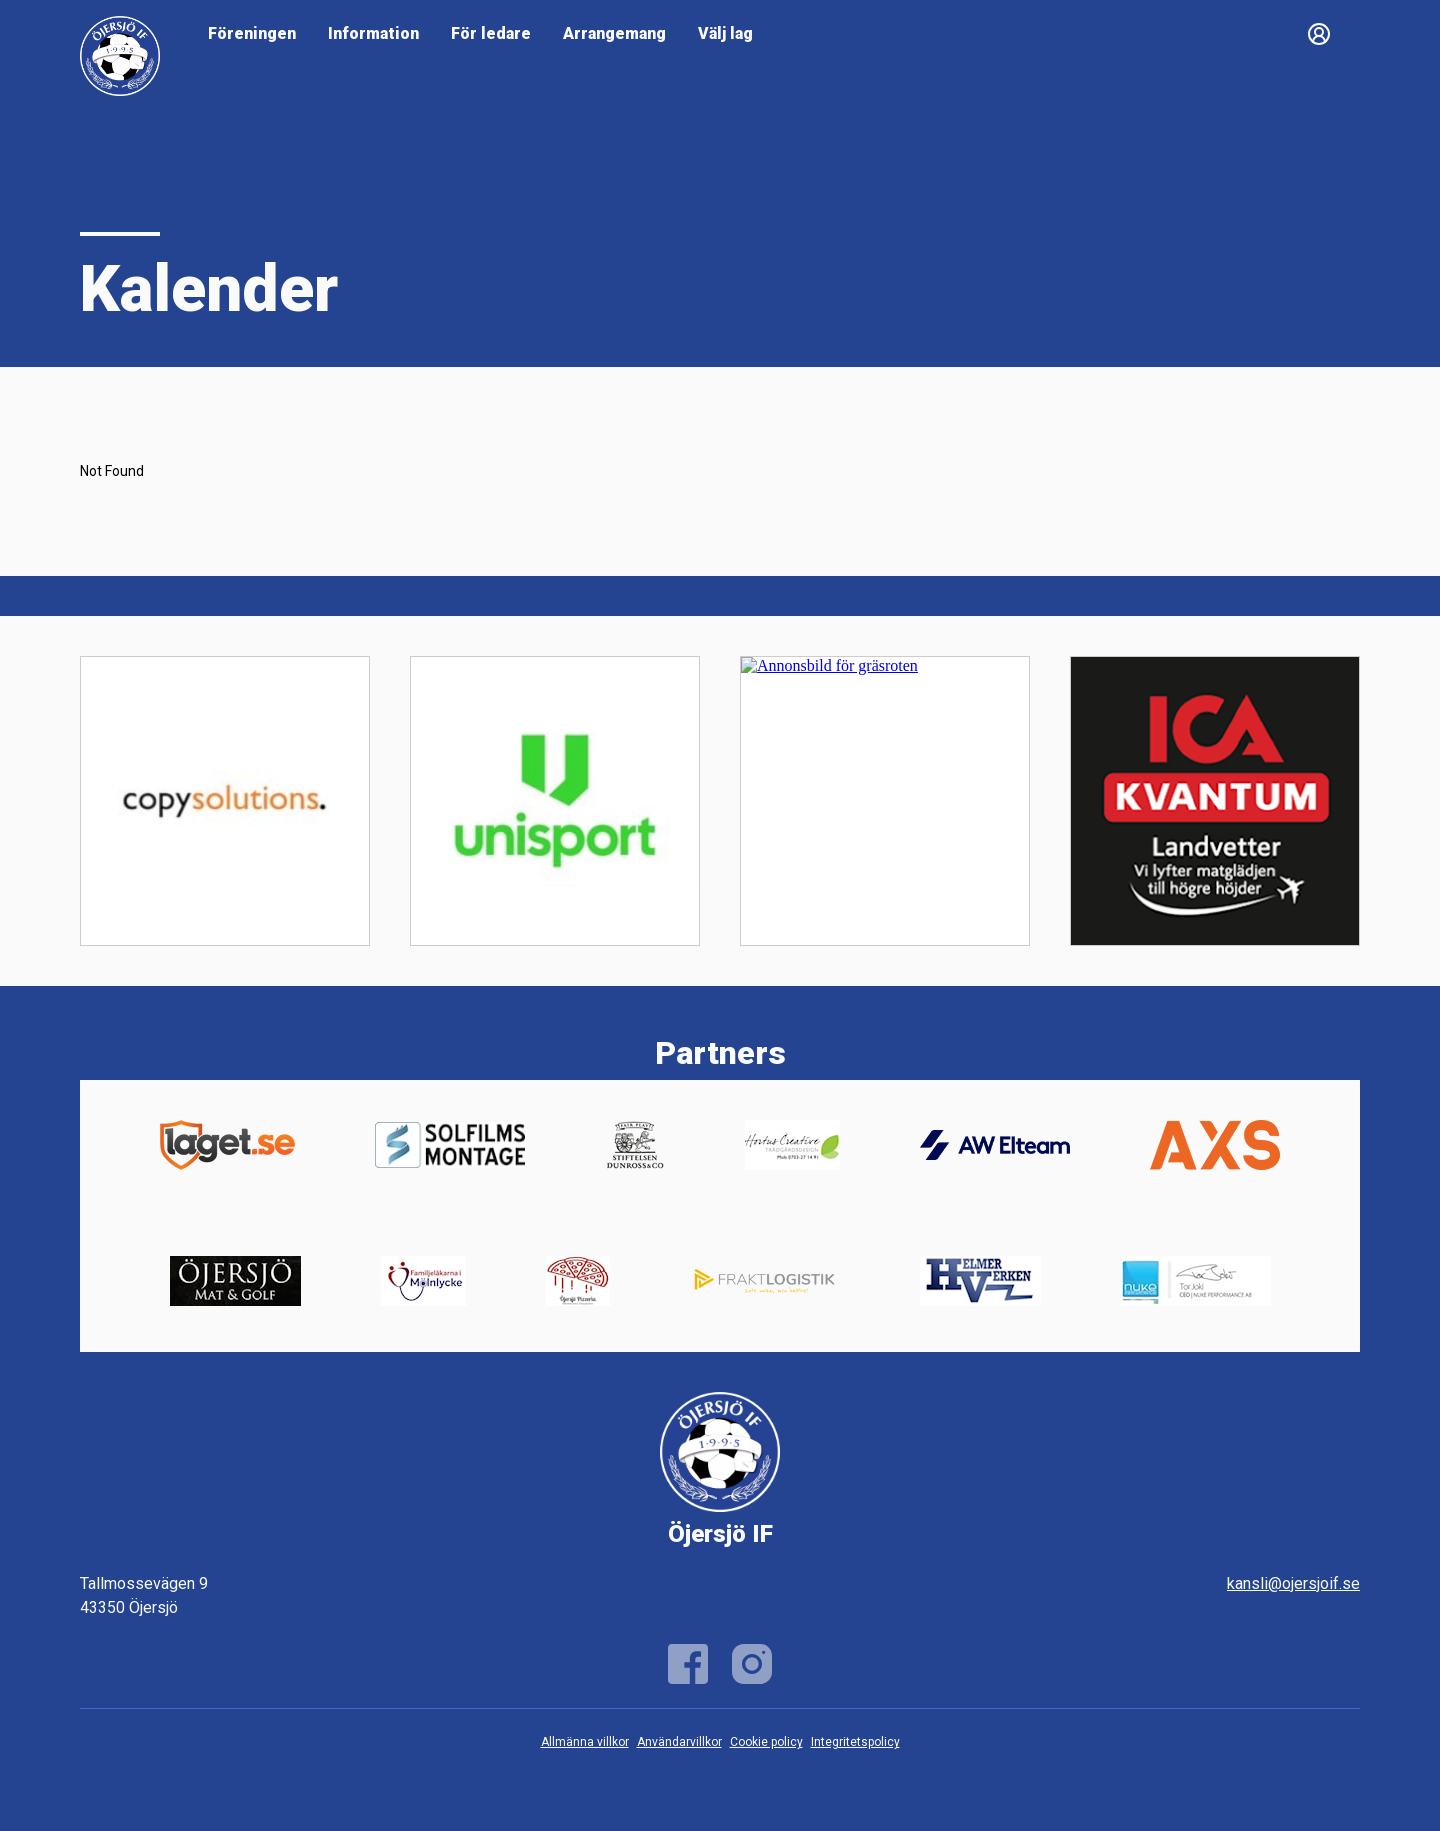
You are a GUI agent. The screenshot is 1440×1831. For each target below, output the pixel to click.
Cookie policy (766, 1742)
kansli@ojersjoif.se (1293, 1583)
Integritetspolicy (855, 1742)
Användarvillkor (679, 1742)
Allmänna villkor (585, 1742)
